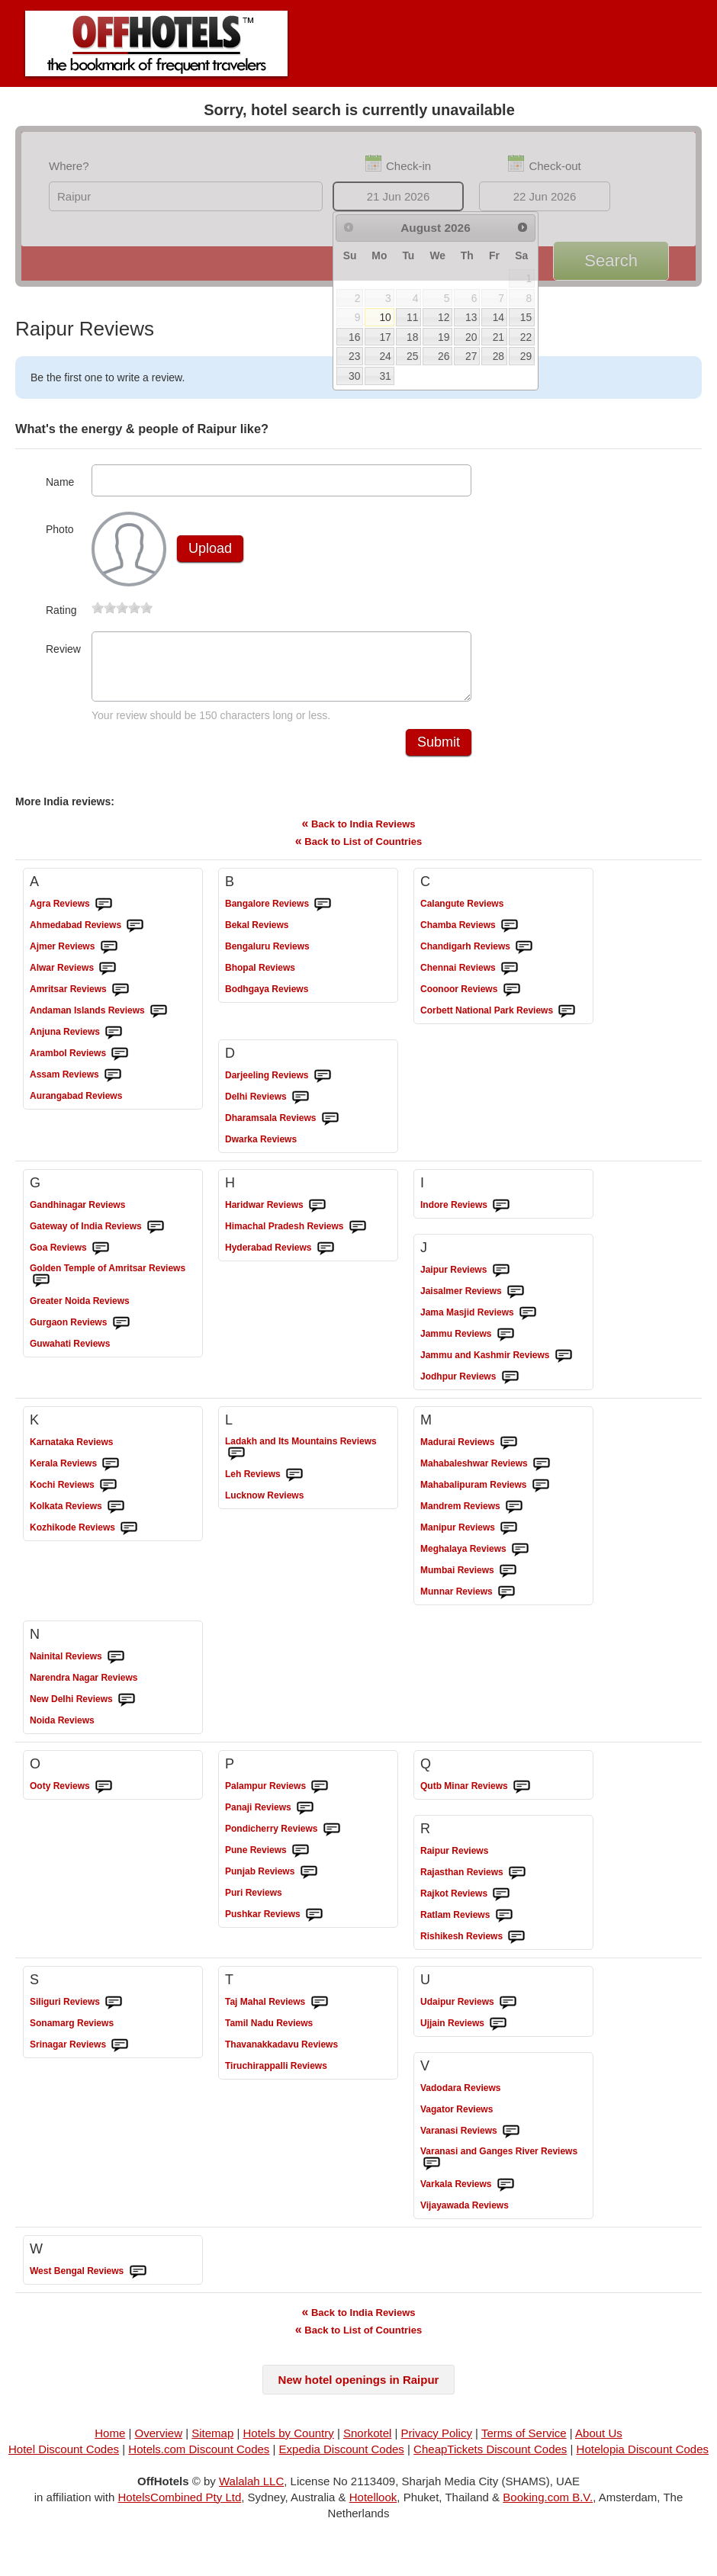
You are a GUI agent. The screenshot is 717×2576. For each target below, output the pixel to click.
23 (354, 356)
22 (526, 337)
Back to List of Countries (358, 849)
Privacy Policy (436, 2442)
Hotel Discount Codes (63, 2458)
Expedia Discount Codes (341, 2458)
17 (385, 337)
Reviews (60, 912)
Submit (438, 751)
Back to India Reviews (358, 832)
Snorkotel (367, 2442)
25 (412, 356)
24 (385, 356)
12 (443, 317)
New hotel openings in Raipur (358, 2388)
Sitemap (212, 2442)
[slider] (122, 608)
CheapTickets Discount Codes (490, 2458)
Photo (60, 529)
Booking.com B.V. (548, 2506)
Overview (159, 2442)
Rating (61, 610)
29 (526, 356)
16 (354, 337)
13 (471, 317)
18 (412, 337)
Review (63, 649)
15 (526, 317)
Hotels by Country (288, 2442)
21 (498, 337)
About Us (598, 2442)
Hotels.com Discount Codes (198, 2458)
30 (354, 376)
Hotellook (373, 2506)
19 (443, 337)
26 (443, 356)
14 (498, 317)
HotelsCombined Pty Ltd (180, 2506)
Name (60, 482)
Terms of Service (524, 2442)
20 (471, 337)
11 (412, 317)
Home (110, 2442)
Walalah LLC (251, 2490)
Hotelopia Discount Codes (643, 2458)
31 (385, 376)
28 (498, 356)
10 (385, 317)
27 (471, 356)
